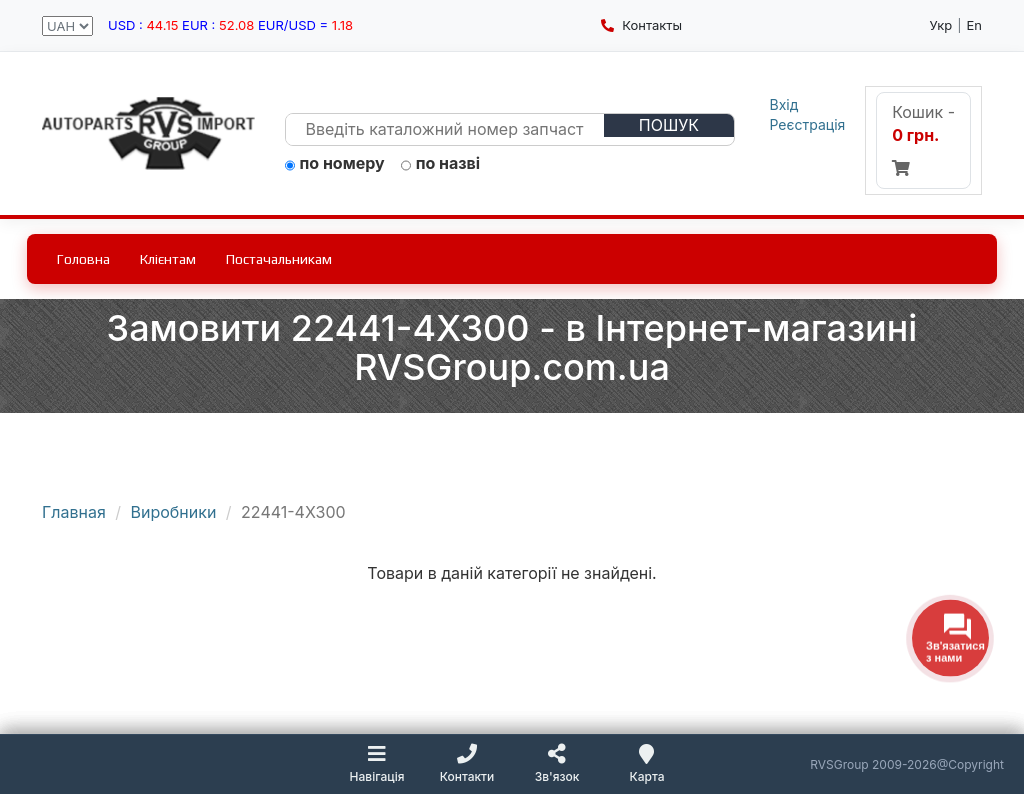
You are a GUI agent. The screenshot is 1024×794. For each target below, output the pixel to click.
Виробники (174, 512)
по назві (441, 164)
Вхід (784, 104)
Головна (83, 259)
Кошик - (923, 139)
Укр (941, 25)
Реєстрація (808, 124)
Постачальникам (279, 259)
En (975, 25)
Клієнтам (168, 259)
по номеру (335, 164)
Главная (74, 512)
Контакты (641, 25)
